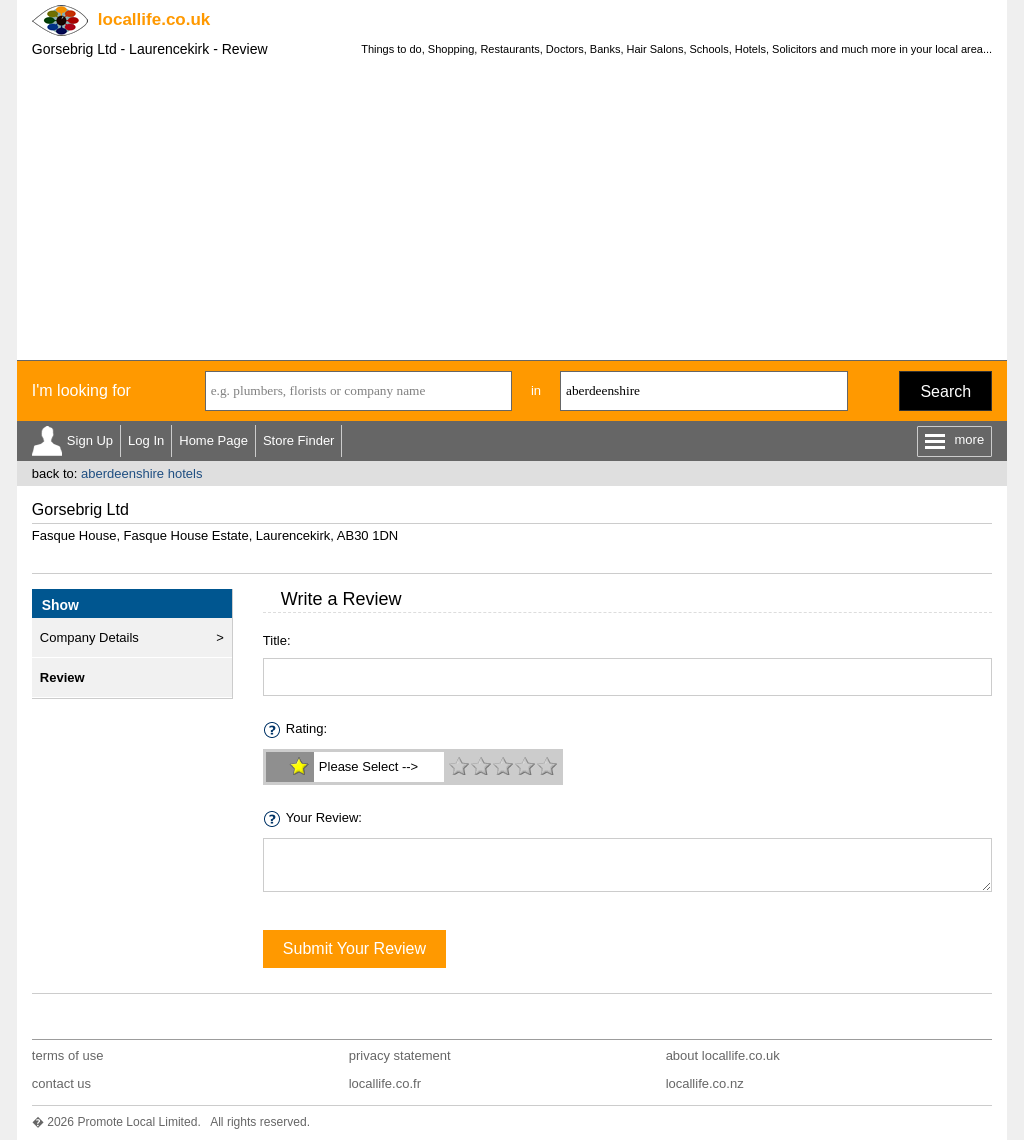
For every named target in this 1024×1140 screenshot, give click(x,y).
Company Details (89, 637)
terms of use (68, 1055)
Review (62, 677)
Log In (146, 440)
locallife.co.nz (705, 1083)
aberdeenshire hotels (141, 473)
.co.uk (154, 19)
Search (945, 391)
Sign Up (90, 440)
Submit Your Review (354, 948)
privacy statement (400, 1055)
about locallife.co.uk (723, 1055)
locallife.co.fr (385, 1083)
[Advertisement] (512, 210)
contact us (61, 1083)
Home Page (213, 440)
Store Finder (299, 440)
